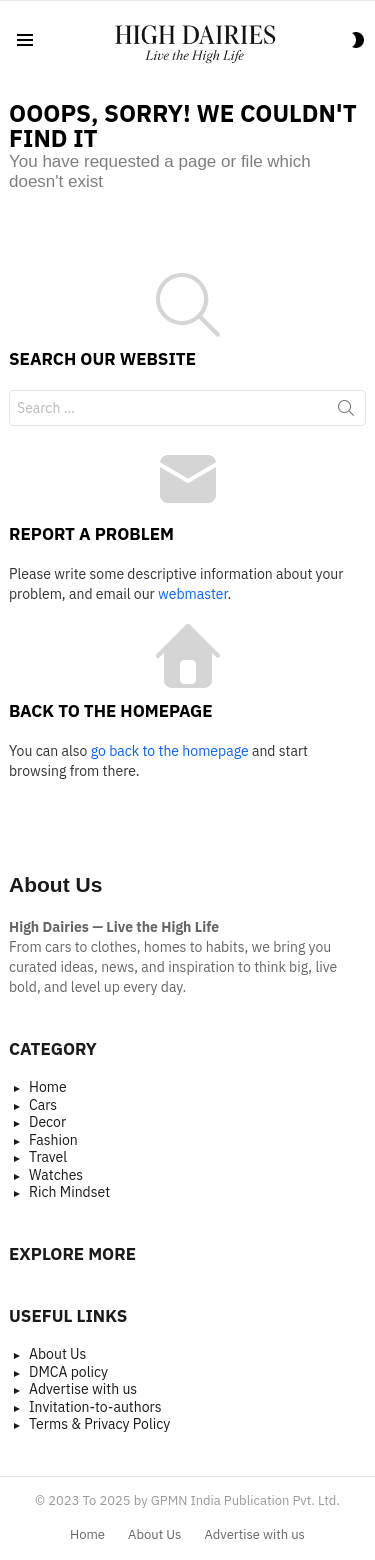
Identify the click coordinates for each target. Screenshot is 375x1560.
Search (346, 412)
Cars (43, 1105)
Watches (56, 1175)
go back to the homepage (170, 751)
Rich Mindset (69, 1192)
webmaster (192, 594)
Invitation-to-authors (95, 1407)
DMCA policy (68, 1372)
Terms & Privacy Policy (99, 1424)
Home (48, 1087)
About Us (57, 1354)
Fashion (53, 1140)
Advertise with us (83, 1389)
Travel (48, 1157)
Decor (47, 1122)
